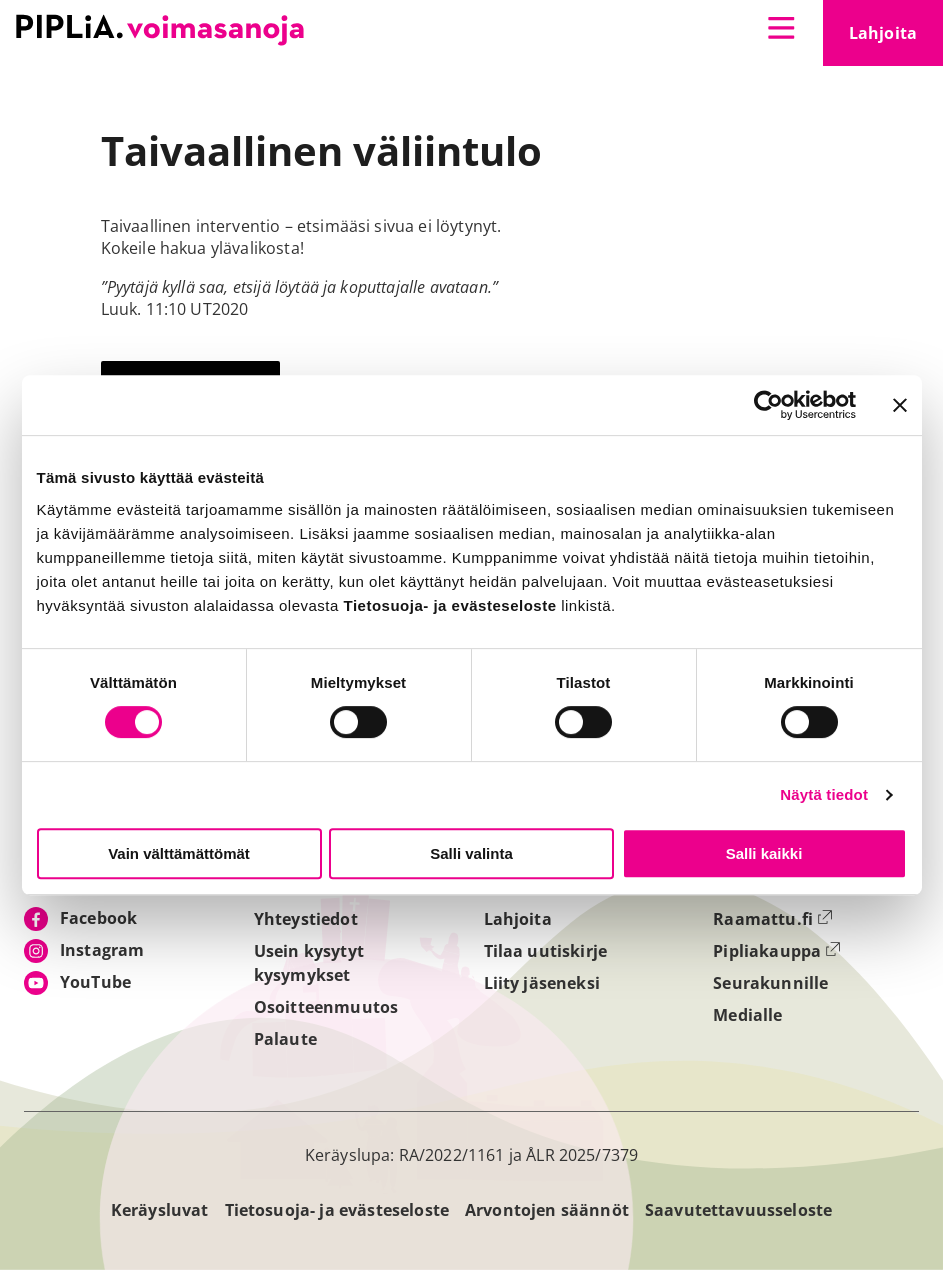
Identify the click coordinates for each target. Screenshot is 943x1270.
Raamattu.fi (773, 919)
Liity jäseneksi (542, 983)
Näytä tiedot (824, 794)
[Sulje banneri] (900, 405)
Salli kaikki (764, 853)
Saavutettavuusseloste (738, 1210)
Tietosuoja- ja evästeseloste (337, 1210)
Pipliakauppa (777, 951)
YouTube (95, 982)
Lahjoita (896, 39)
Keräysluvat (160, 1210)
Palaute (285, 1039)
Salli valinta (471, 853)
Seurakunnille (770, 983)
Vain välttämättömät (179, 853)
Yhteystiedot (306, 919)
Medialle (747, 1015)
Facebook (98, 918)
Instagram (102, 950)
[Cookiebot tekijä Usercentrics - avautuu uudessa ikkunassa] (768, 405)
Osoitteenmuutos (326, 1007)
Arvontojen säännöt (547, 1210)
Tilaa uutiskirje (546, 951)
